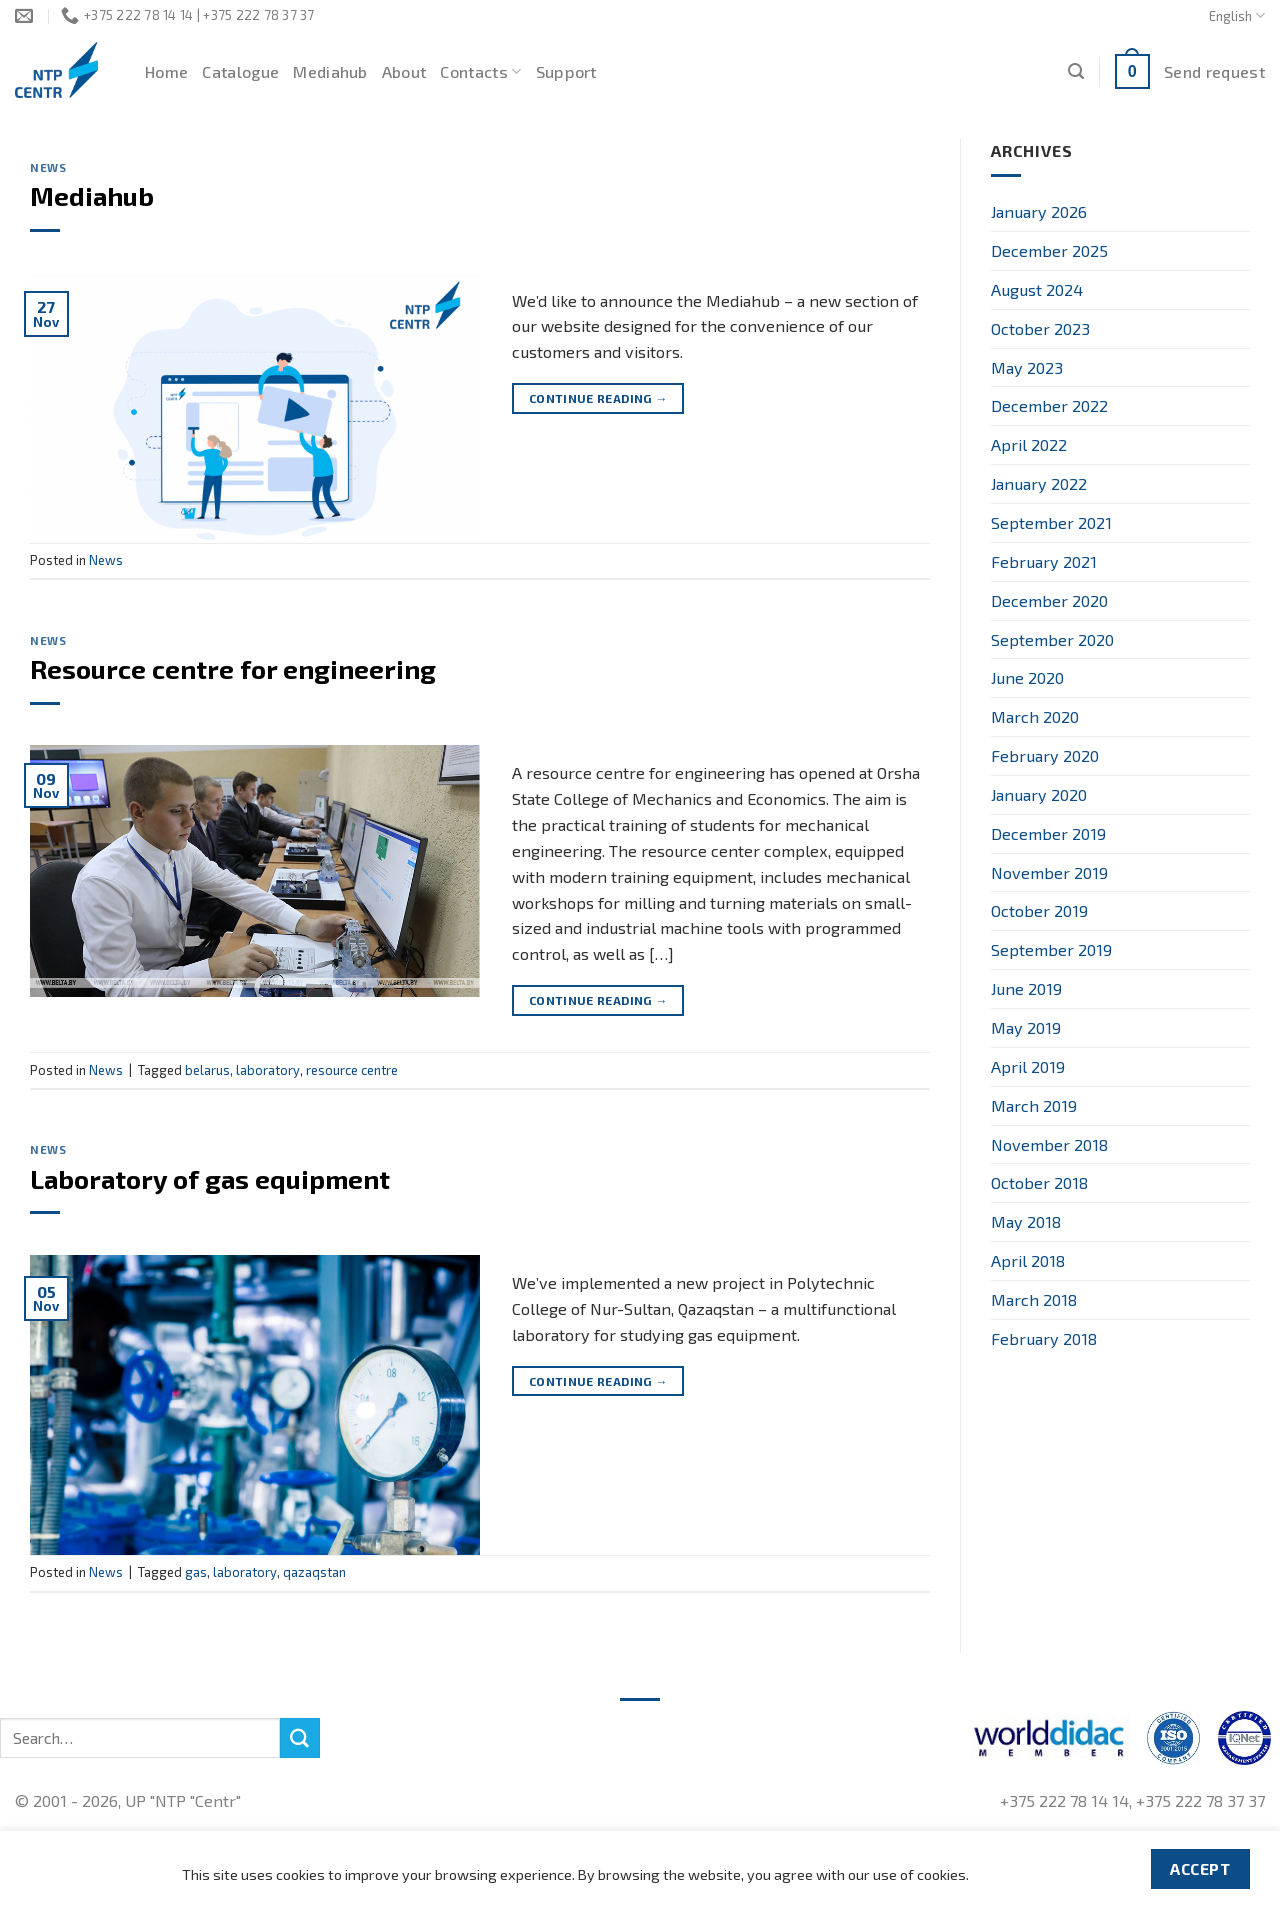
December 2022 (1049, 405)
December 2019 (1048, 833)
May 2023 (1027, 367)
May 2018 (1026, 1221)
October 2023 (1040, 328)
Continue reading (598, 398)
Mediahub (330, 71)
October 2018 (1039, 1182)
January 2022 (1039, 483)
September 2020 (1052, 639)
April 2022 (1029, 444)
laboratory (268, 1070)
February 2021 (1044, 561)
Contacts (480, 72)
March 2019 (1034, 1105)
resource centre (352, 1070)
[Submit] (300, 1738)
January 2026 (1039, 211)
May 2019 (1026, 1027)
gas (196, 1572)
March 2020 (1035, 716)
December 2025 (1049, 250)
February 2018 (1044, 1338)
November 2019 (1049, 872)
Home (166, 71)
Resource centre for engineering (233, 668)
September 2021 (1051, 522)
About (404, 71)
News (48, 167)
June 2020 (1027, 677)
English (1237, 15)
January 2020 (1039, 794)
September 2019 (1051, 949)
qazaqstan (314, 1572)
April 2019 (1028, 1066)
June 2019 (1026, 988)
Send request (1214, 71)
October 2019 (1039, 910)
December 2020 (1049, 600)
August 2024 (1037, 289)
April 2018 (1028, 1260)
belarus (207, 1070)
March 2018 (1034, 1299)
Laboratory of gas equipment (210, 1178)
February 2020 (1045, 755)
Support (566, 71)
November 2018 (1049, 1144)
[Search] (1076, 71)
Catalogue (240, 71)
